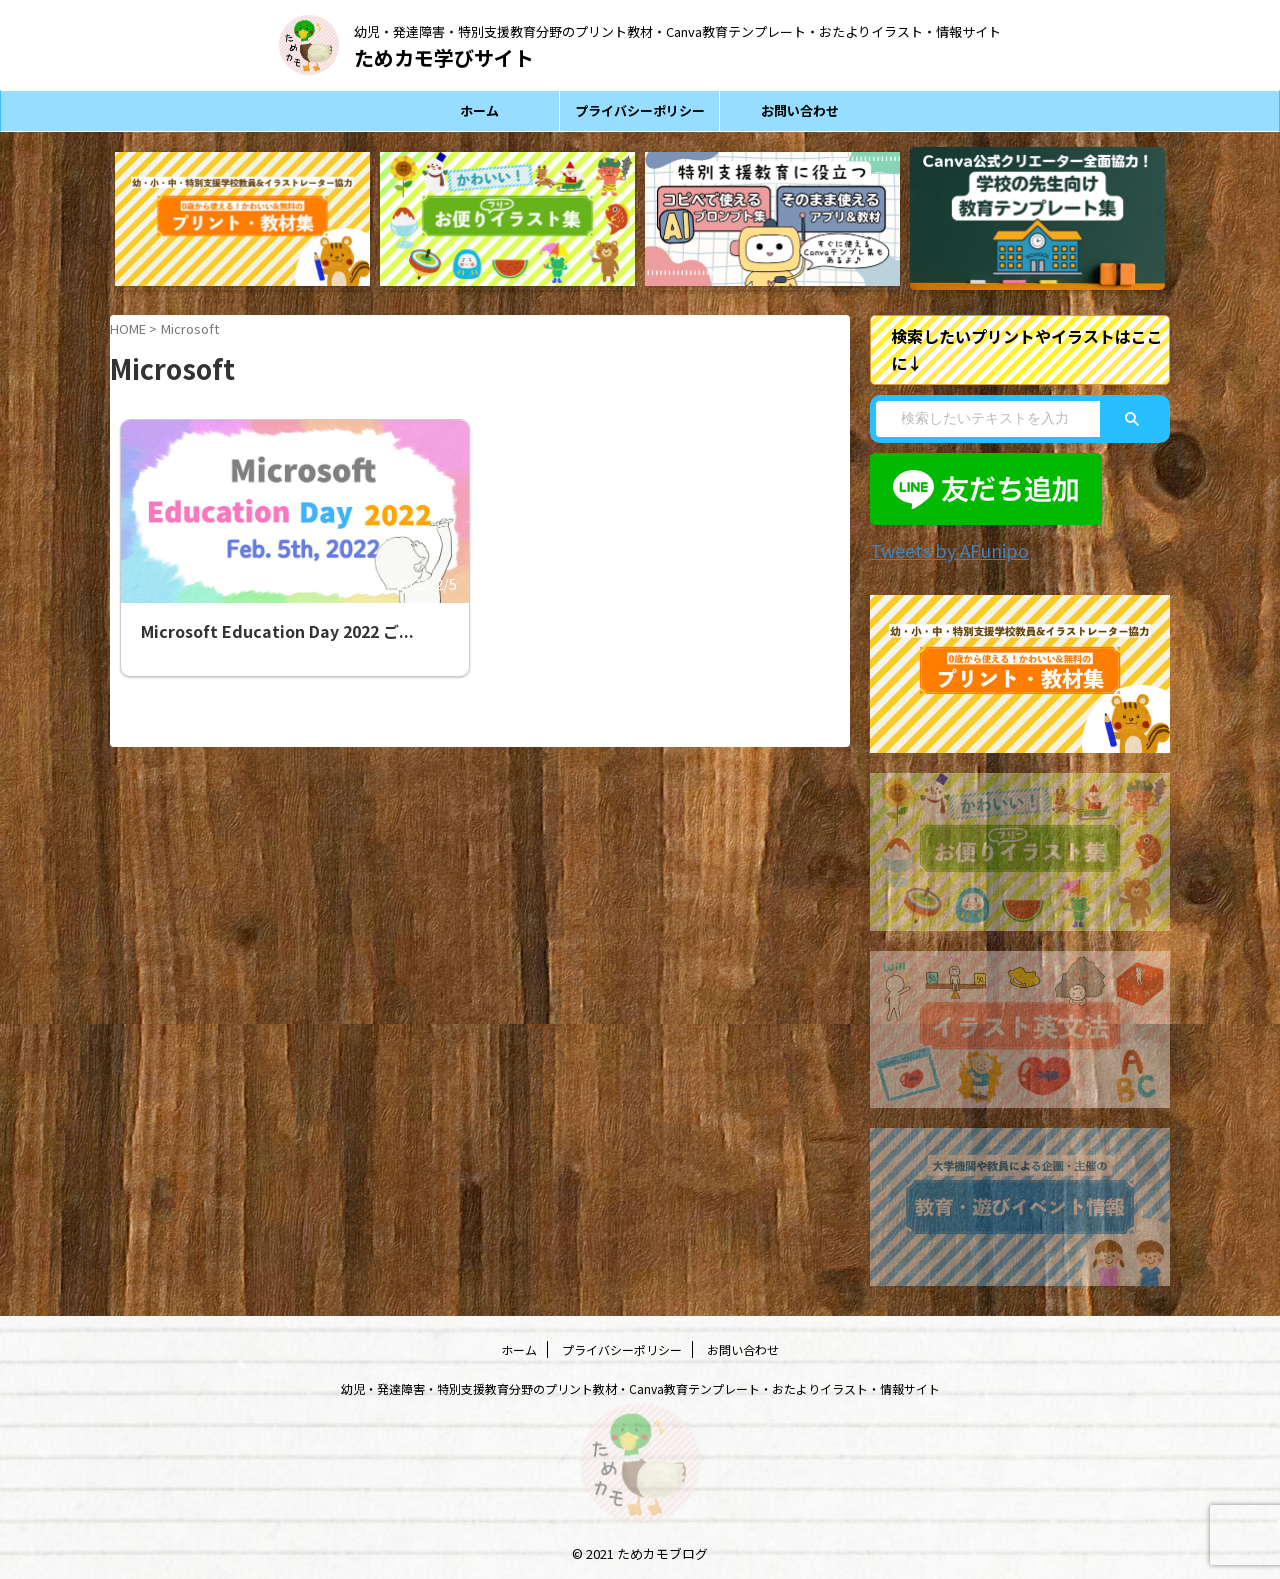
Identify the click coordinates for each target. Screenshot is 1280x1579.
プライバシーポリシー (640, 110)
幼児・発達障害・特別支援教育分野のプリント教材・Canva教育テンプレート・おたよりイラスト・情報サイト (640, 1385)
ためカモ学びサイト (444, 57)
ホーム (479, 110)
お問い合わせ (800, 110)
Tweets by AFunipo (938, 548)
